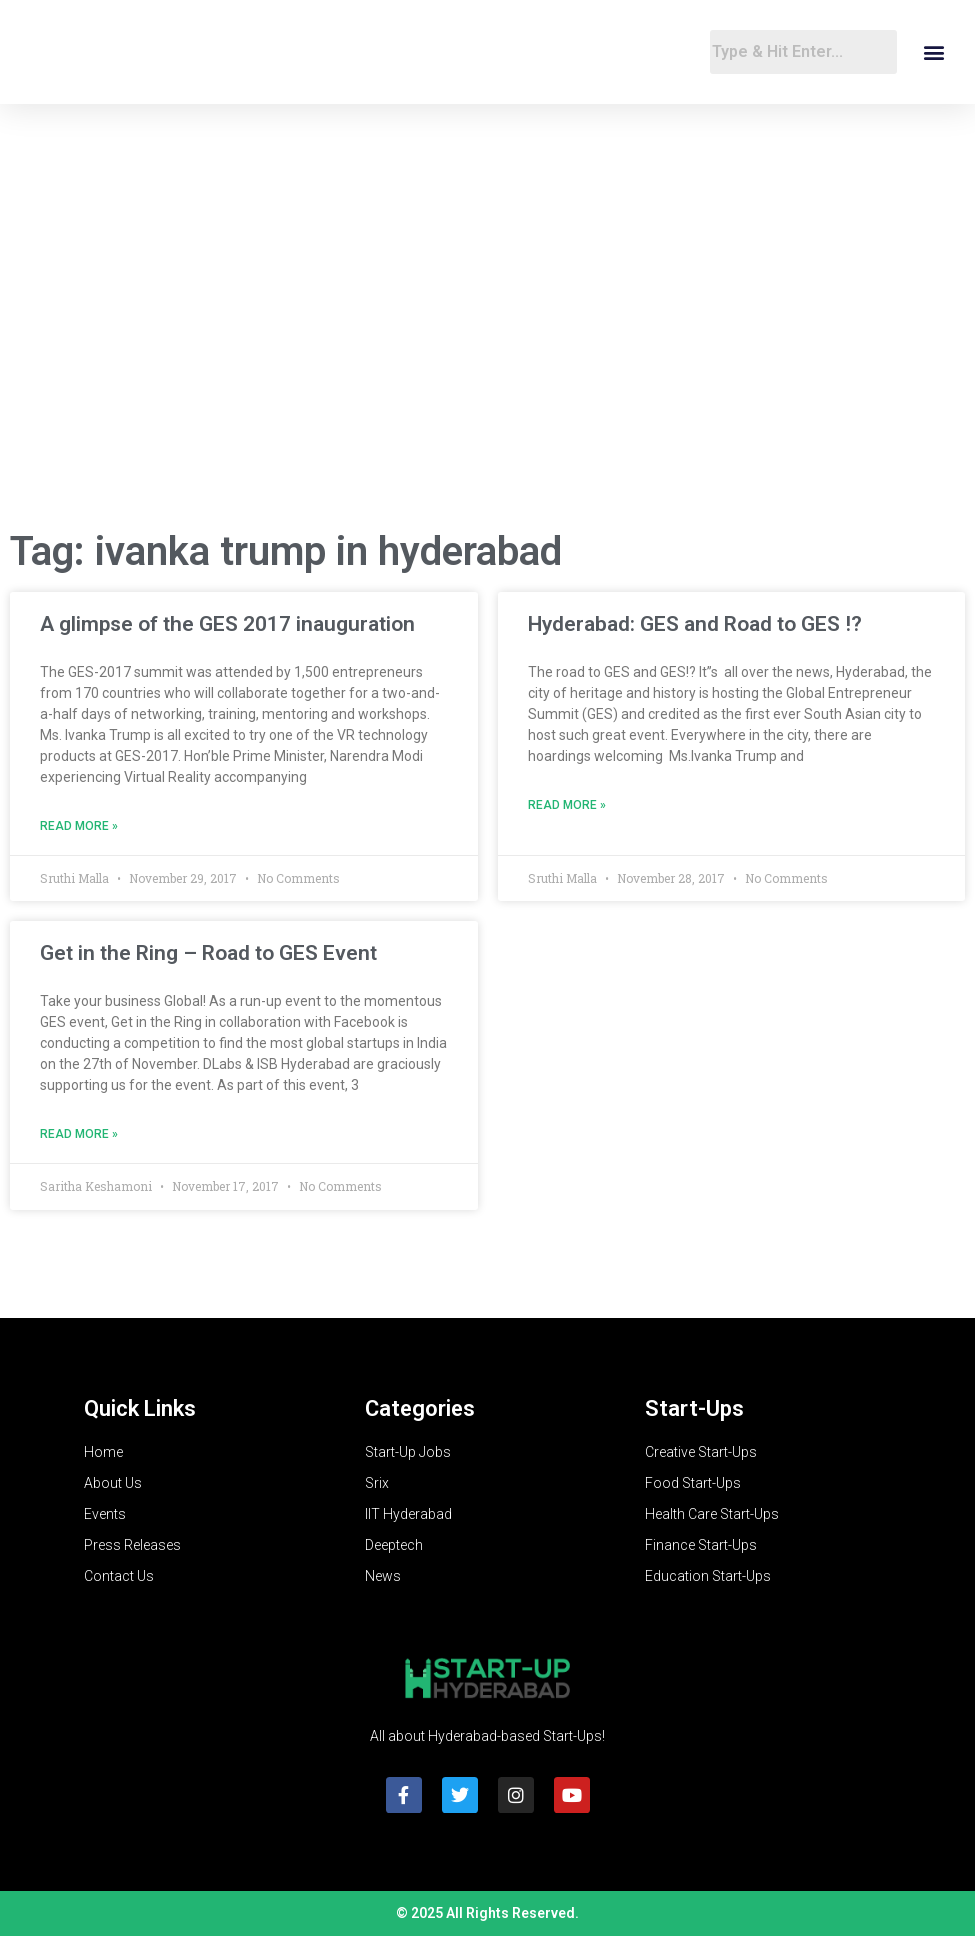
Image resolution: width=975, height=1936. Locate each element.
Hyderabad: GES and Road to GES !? (695, 624)
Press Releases (132, 1545)
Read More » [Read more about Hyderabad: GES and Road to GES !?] (567, 805)
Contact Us (119, 1576)
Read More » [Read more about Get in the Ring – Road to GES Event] (79, 1134)
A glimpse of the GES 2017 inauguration (227, 624)
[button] (933, 52)
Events (105, 1514)
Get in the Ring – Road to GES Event (208, 953)
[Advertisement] (487, 352)
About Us (113, 1483)
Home (103, 1452)
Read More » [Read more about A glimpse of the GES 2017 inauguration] (79, 826)
